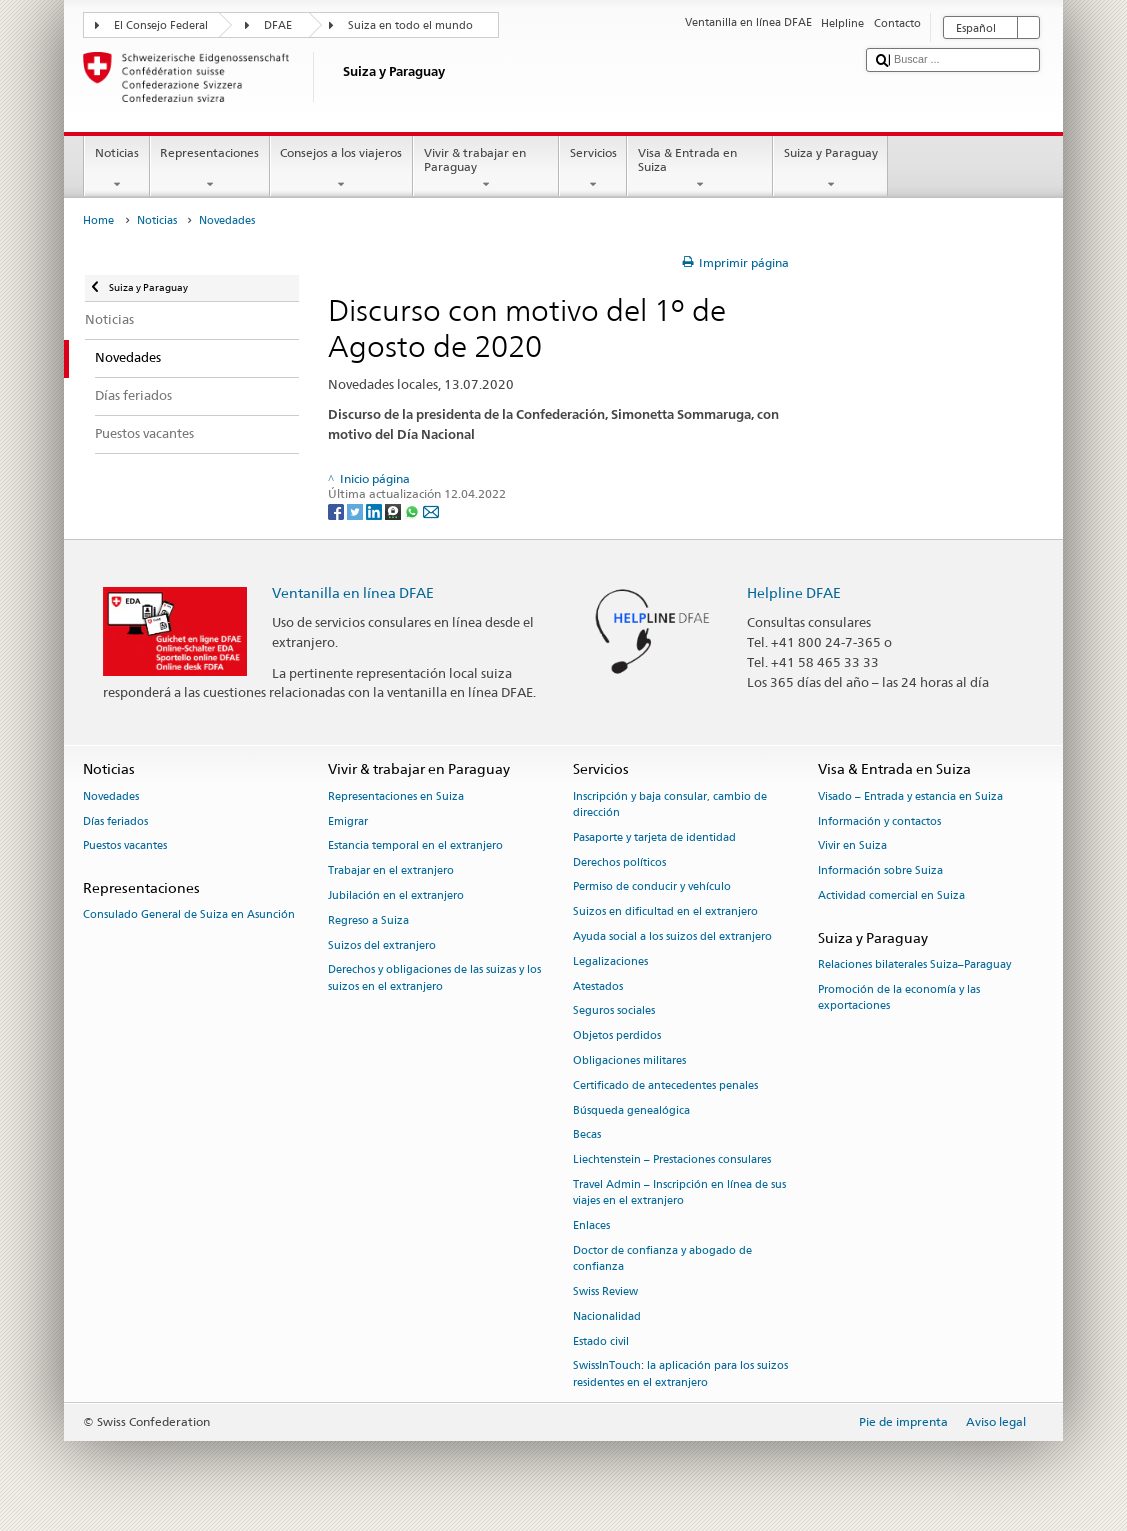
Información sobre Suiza (880, 871)
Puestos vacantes (125, 846)
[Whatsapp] (413, 510)
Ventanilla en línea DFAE (353, 592)
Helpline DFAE (794, 592)
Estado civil (601, 1341)
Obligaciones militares (629, 1060)
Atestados (598, 986)
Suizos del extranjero (382, 945)
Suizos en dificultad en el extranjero (665, 912)
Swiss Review (605, 1291)
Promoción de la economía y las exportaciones (899, 997)
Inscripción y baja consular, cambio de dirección (670, 804)
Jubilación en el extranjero (396, 895)
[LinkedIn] (375, 510)
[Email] (431, 510)
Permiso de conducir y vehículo (652, 887)
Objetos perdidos (617, 1036)
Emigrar (348, 821)
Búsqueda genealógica (631, 1110)
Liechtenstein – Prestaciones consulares (672, 1160)
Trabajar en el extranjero (391, 871)
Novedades (111, 796)
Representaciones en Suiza (396, 796)
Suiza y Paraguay (830, 169)
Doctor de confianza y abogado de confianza (662, 1258)
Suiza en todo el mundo (410, 25)
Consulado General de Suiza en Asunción (189, 915)
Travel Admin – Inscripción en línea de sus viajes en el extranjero (679, 1192)
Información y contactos (879, 821)
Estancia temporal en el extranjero (415, 846)
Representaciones (210, 169)
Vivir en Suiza (852, 846)
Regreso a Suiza (368, 920)
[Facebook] (337, 510)
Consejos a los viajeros (341, 169)
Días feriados (115, 821)
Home (98, 220)
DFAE (278, 25)
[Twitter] (356, 510)
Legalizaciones (610, 961)
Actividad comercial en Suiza (891, 895)
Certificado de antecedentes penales (665, 1085)
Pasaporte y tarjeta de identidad (654, 837)
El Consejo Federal (161, 25)
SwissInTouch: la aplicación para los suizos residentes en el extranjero (680, 1374)
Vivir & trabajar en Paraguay (486, 169)
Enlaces (591, 1225)
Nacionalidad (607, 1316)
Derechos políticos (619, 862)
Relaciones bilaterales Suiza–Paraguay (914, 964)
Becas (587, 1135)
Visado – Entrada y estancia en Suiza (910, 796)
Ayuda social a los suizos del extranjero (672, 936)
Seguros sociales (614, 1011)
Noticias (116, 169)
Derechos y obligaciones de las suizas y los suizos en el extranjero (434, 978)
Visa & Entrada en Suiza (700, 169)
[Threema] (394, 510)
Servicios (593, 169)
